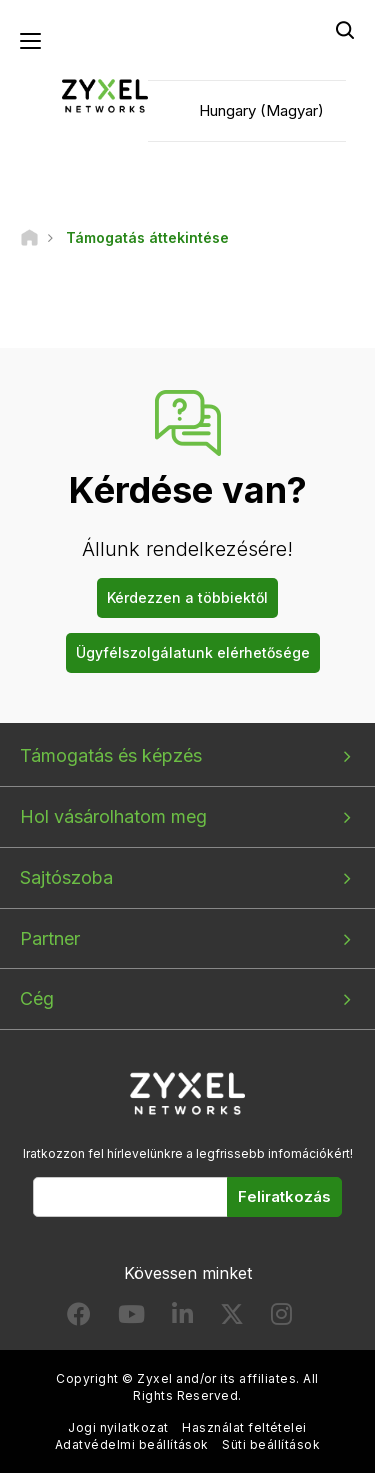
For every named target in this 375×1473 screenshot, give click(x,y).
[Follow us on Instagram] (281, 1318)
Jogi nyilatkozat (118, 1427)
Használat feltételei (244, 1427)
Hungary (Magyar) (261, 110)
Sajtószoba (66, 877)
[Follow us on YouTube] (131, 1318)
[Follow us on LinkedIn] (182, 1318)
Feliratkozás (284, 1196)
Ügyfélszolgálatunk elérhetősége (193, 652)
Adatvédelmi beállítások (132, 1444)
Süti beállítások (271, 1444)
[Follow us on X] (232, 1318)
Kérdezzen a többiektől (187, 597)
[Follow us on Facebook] (79, 1318)
